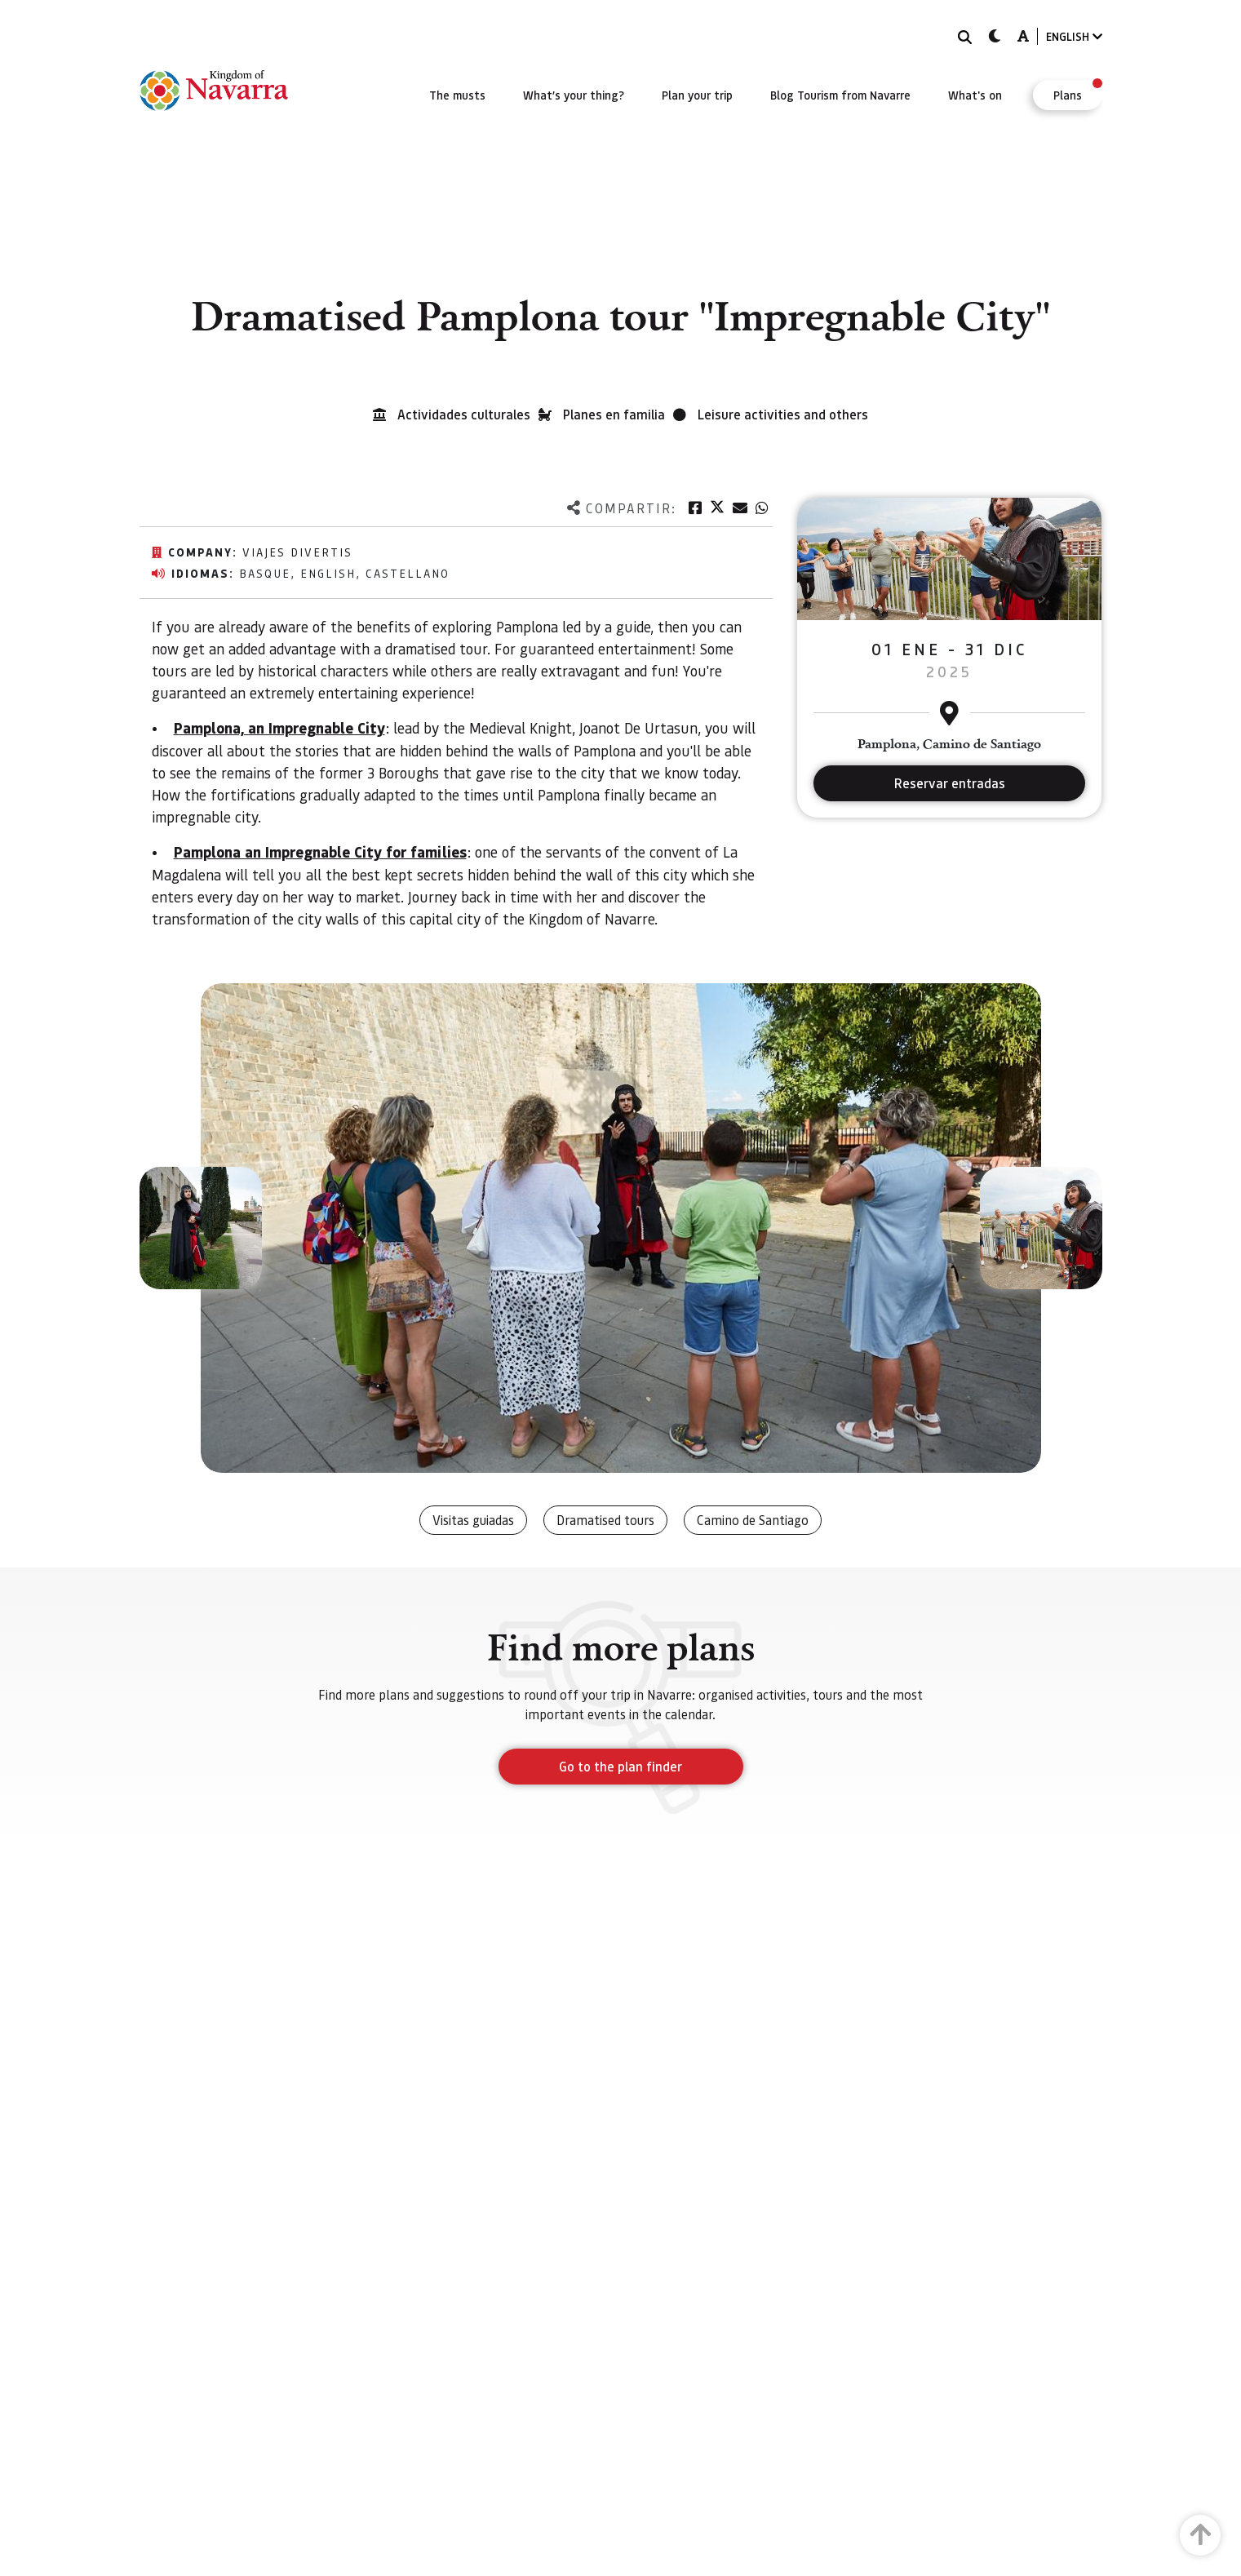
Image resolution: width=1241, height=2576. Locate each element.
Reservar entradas (949, 782)
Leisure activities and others (783, 414)
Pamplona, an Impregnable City (279, 728)
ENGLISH (1074, 36)
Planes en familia (614, 414)
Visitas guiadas (473, 1519)
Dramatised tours (605, 1519)
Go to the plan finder (620, 1766)
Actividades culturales (463, 414)
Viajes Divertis (297, 551)
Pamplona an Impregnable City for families (320, 852)
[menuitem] (457, 94)
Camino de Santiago (753, 1519)
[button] (201, 1228)
